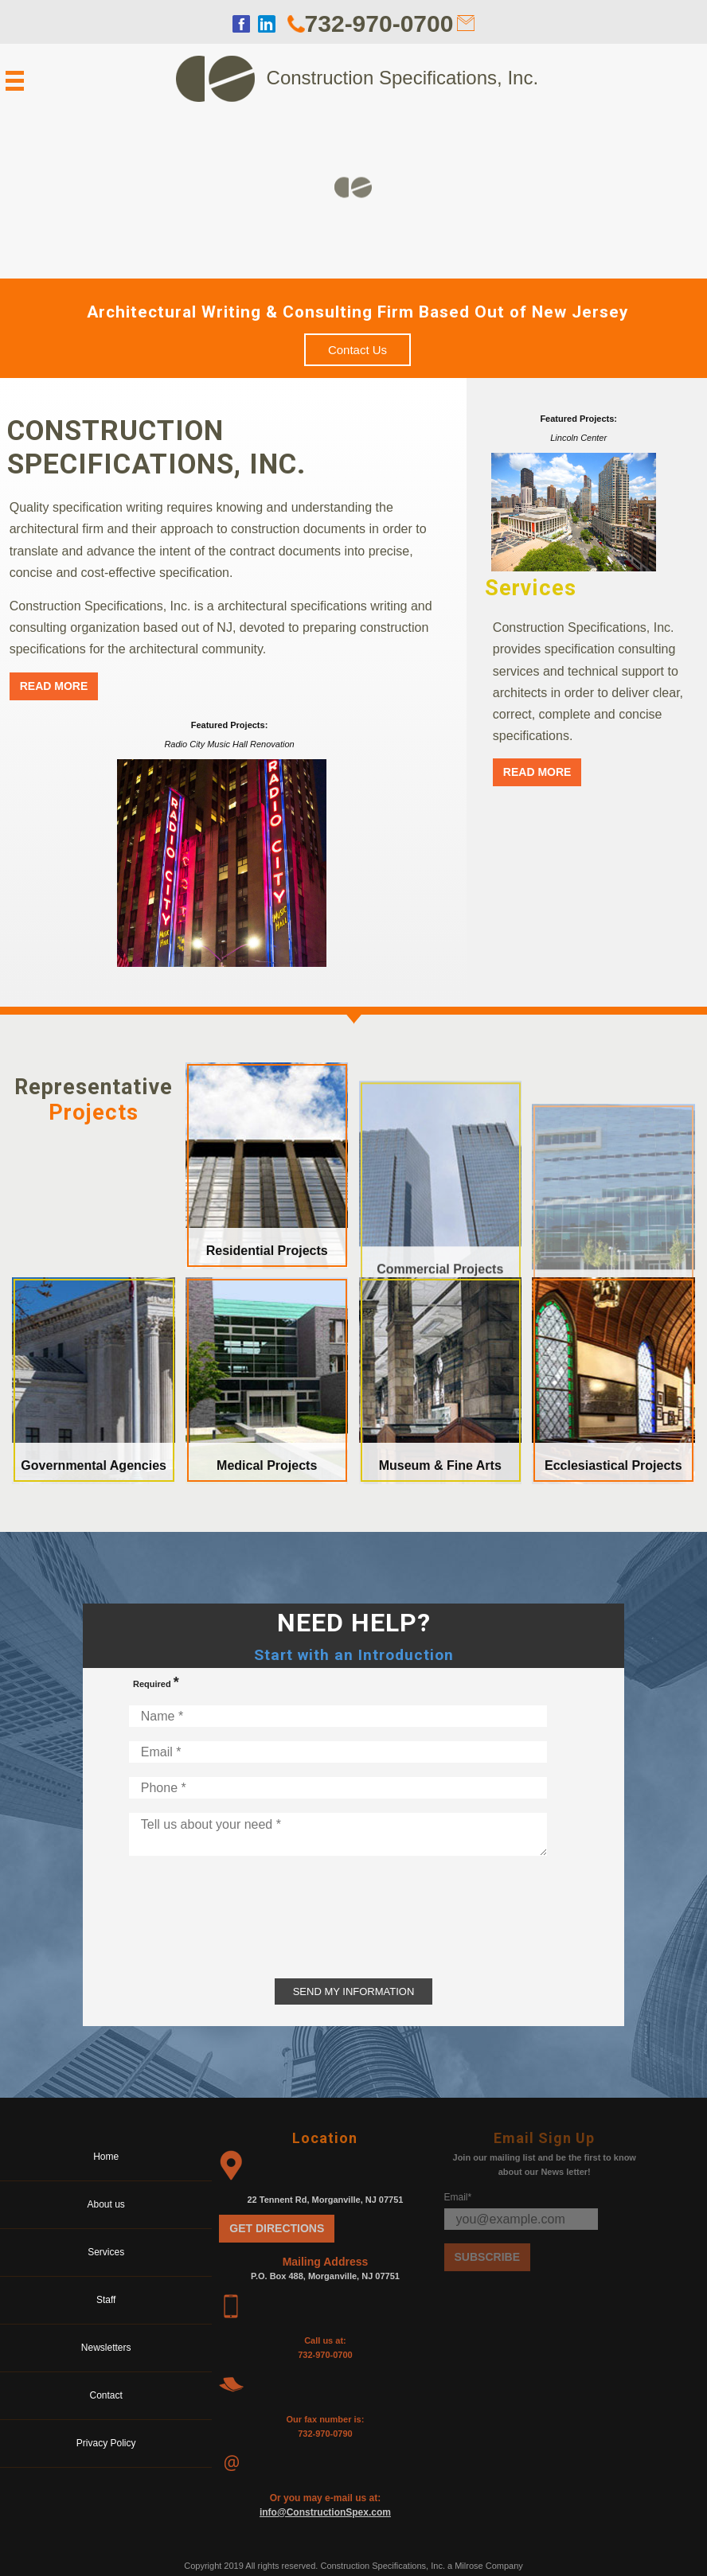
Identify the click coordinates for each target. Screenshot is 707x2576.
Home (106, 2156)
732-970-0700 (379, 23)
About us (106, 2204)
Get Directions (276, 2228)
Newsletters (106, 2347)
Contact (106, 2395)
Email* (458, 2197)
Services (106, 2252)
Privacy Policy (106, 2443)
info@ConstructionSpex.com (325, 2512)
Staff (105, 2299)
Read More (54, 686)
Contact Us (357, 350)
